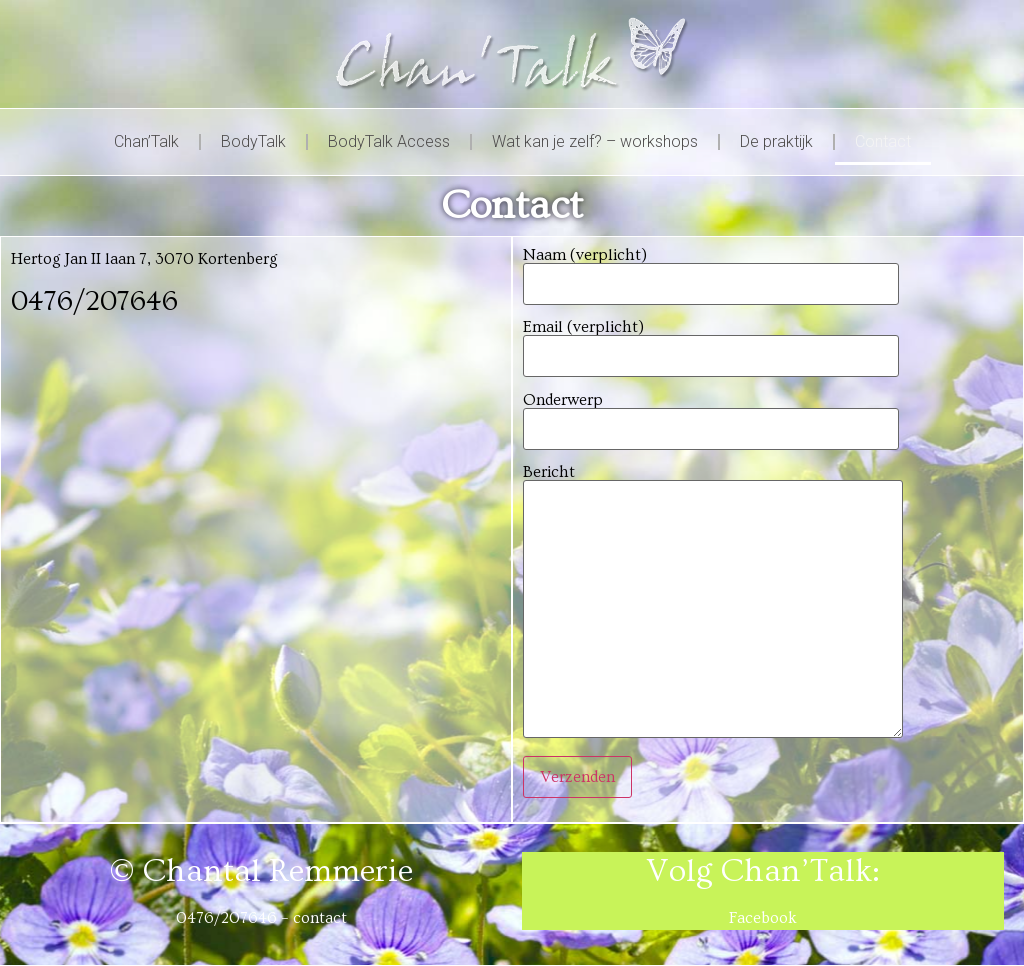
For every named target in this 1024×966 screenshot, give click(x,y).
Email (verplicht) (711, 342)
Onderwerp (711, 415)
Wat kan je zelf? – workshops (595, 141)
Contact (883, 141)
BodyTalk (253, 141)
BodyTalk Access (389, 141)
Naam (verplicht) (711, 270)
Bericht (713, 602)
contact (320, 918)
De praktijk (776, 141)
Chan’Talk (146, 141)
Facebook (763, 918)
